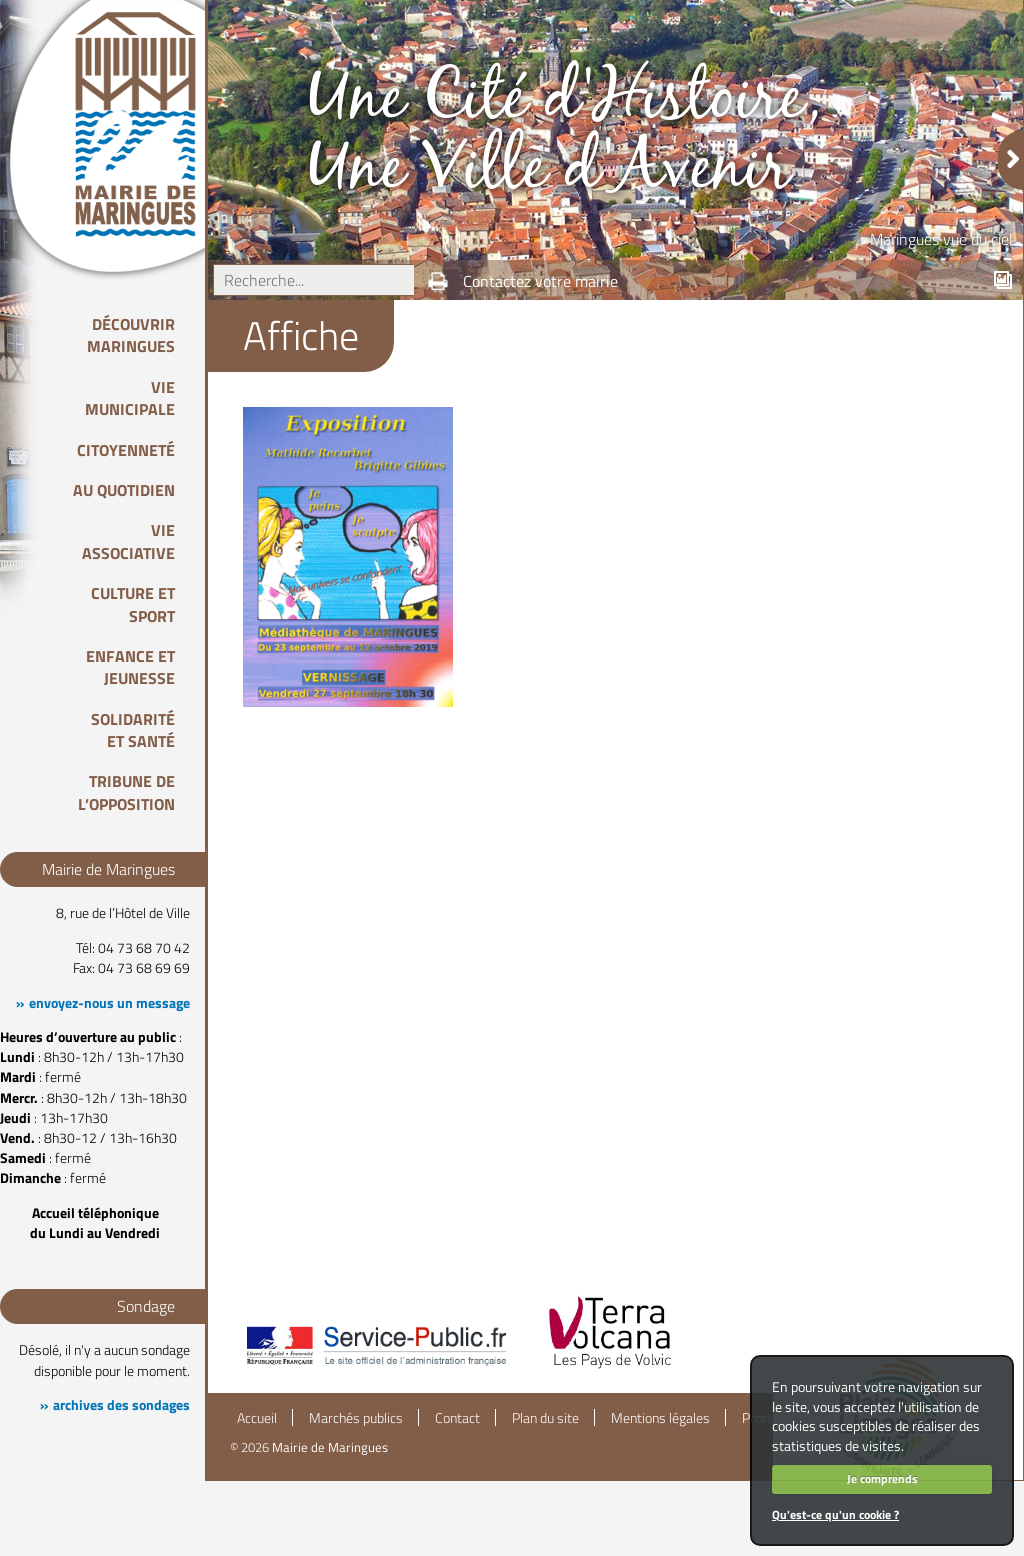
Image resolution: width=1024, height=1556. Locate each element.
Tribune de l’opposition (126, 792)
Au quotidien (124, 490)
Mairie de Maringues (330, 1447)
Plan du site (545, 1418)
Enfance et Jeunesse (130, 667)
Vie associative (128, 541)
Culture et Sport (133, 604)
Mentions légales (660, 1418)
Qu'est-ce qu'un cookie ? (835, 1514)
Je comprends (882, 1478)
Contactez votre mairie (540, 281)
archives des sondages (121, 1405)
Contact (457, 1418)
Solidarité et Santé (133, 730)
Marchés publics (356, 1418)
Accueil (257, 1418)
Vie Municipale (130, 398)
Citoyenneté (126, 450)
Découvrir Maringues (131, 335)
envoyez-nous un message (109, 1003)
